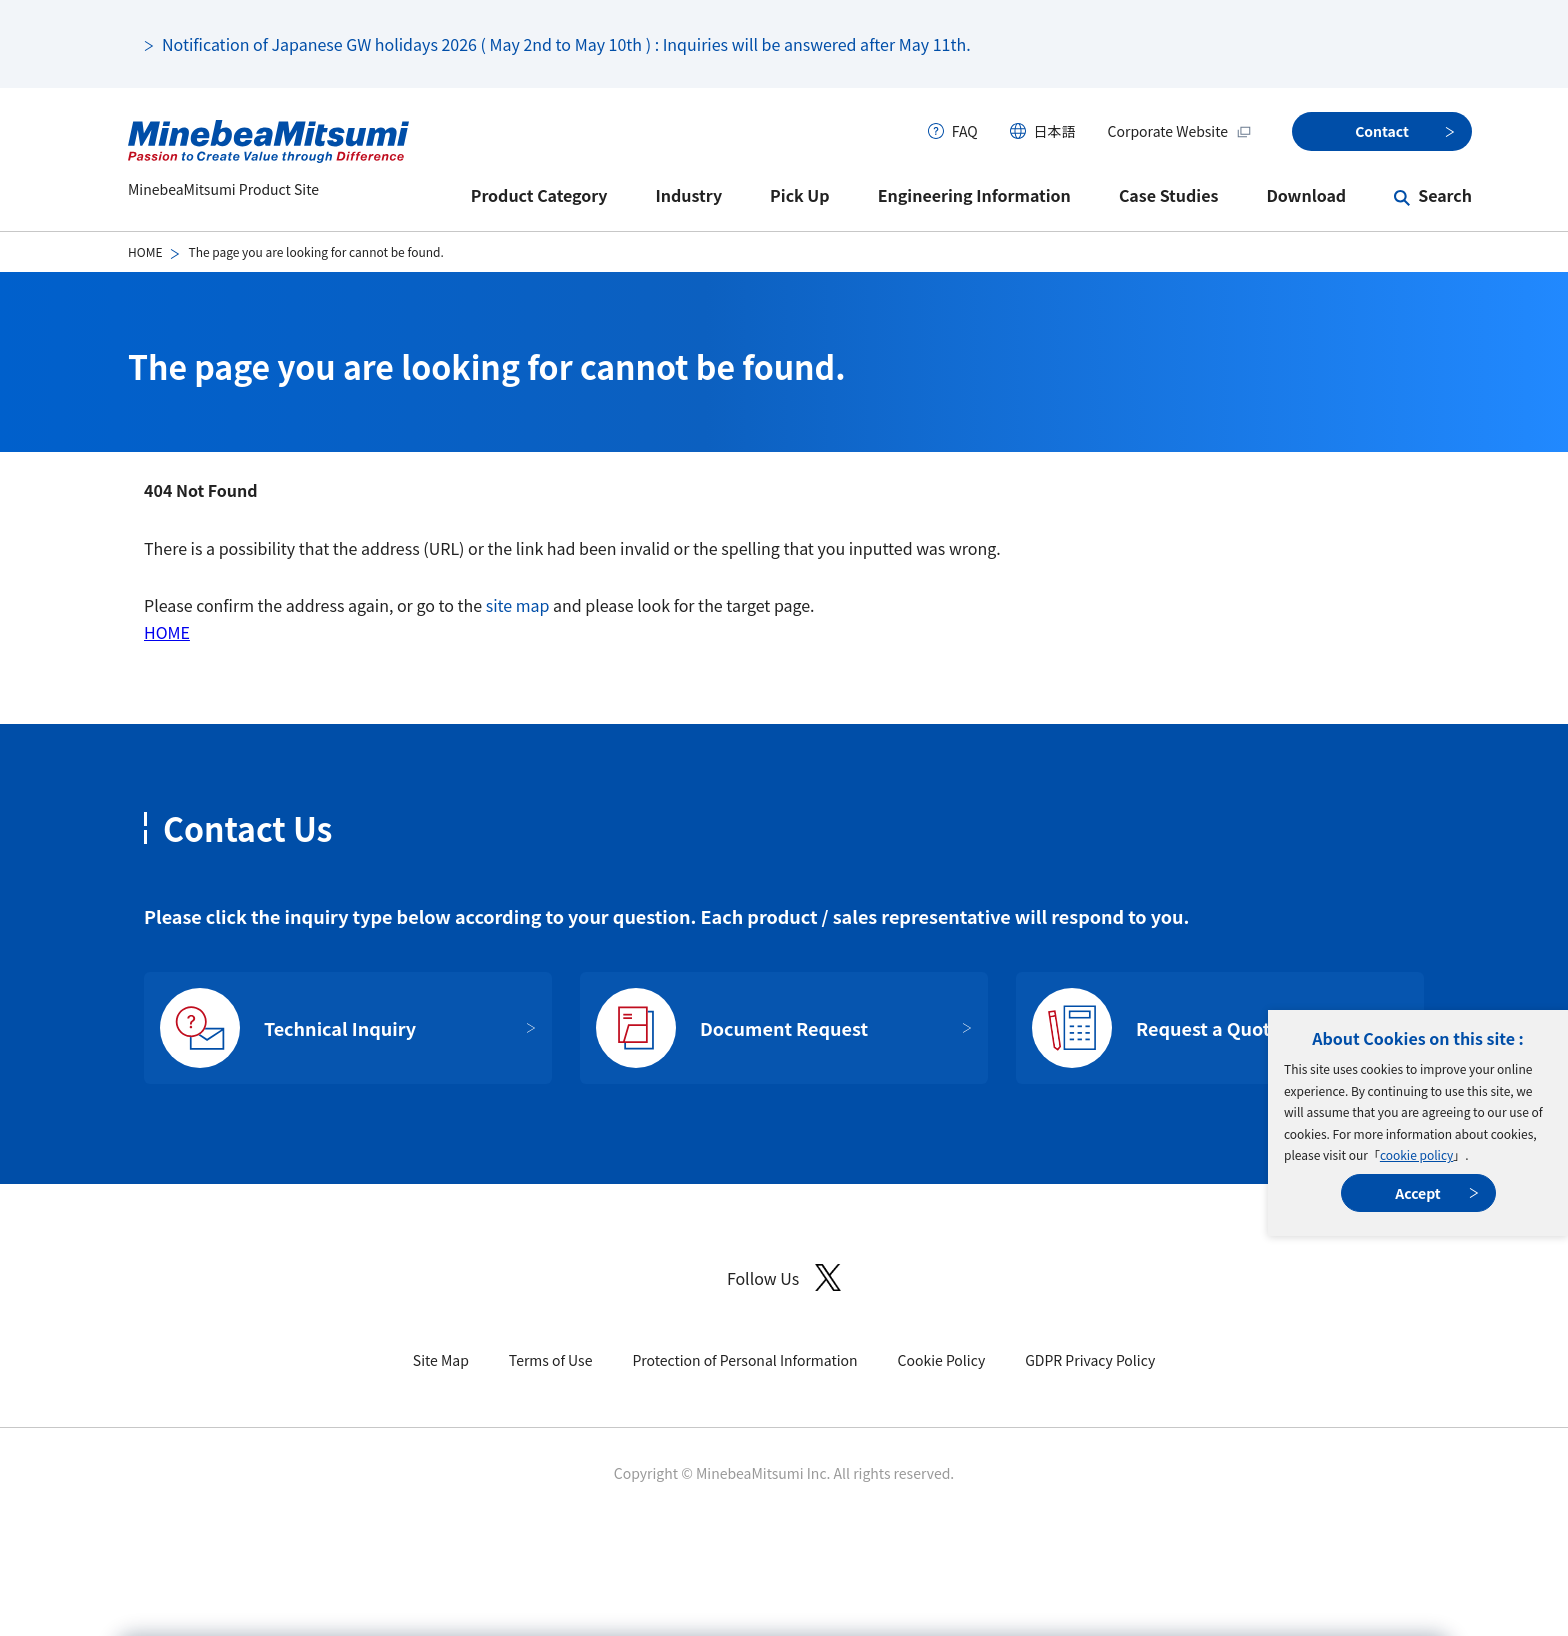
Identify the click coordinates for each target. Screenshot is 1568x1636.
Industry (689, 195)
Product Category (539, 195)
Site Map (441, 1360)
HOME (145, 251)
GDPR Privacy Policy (1090, 1360)
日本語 (1055, 131)
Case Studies (1169, 195)
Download (1306, 195)
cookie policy (1416, 1154)
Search (1445, 195)
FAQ (965, 131)
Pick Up (800, 195)
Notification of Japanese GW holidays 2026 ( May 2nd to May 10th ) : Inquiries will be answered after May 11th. (566, 44)
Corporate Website (1180, 131)
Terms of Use (551, 1360)
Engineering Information (974, 195)
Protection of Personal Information (744, 1360)
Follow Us (784, 1277)
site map (518, 605)
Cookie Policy (942, 1360)
